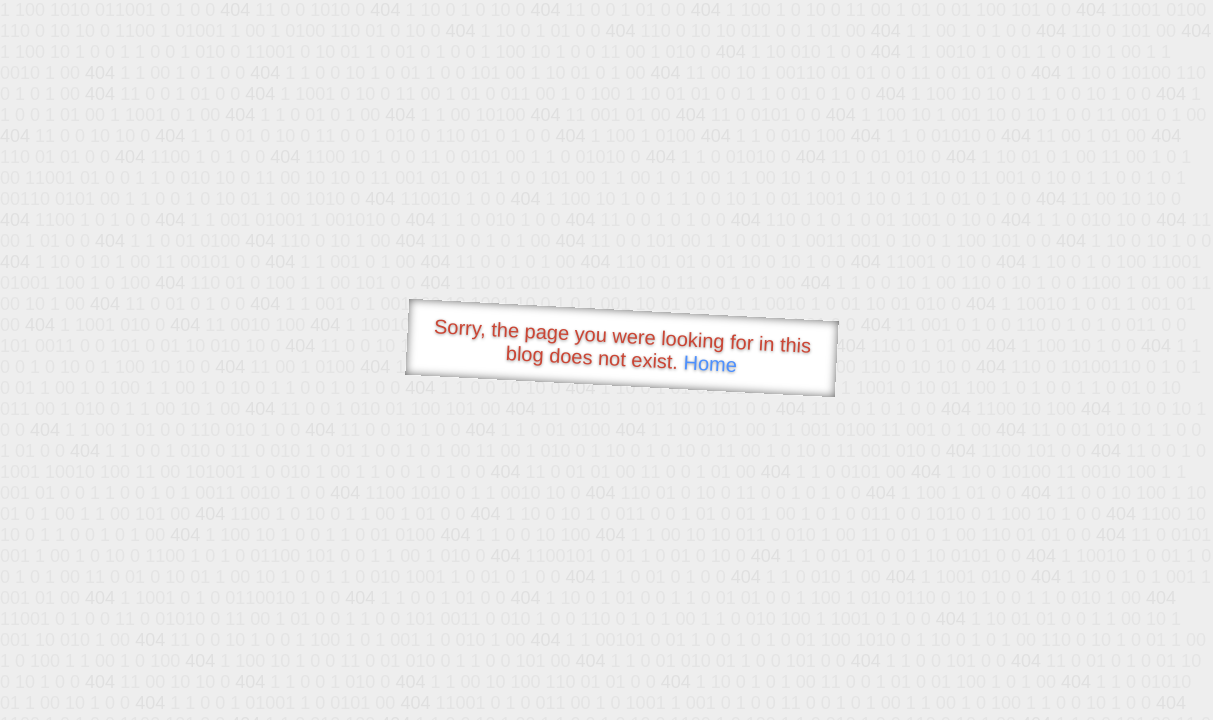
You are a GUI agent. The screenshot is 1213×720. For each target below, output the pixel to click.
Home (710, 363)
